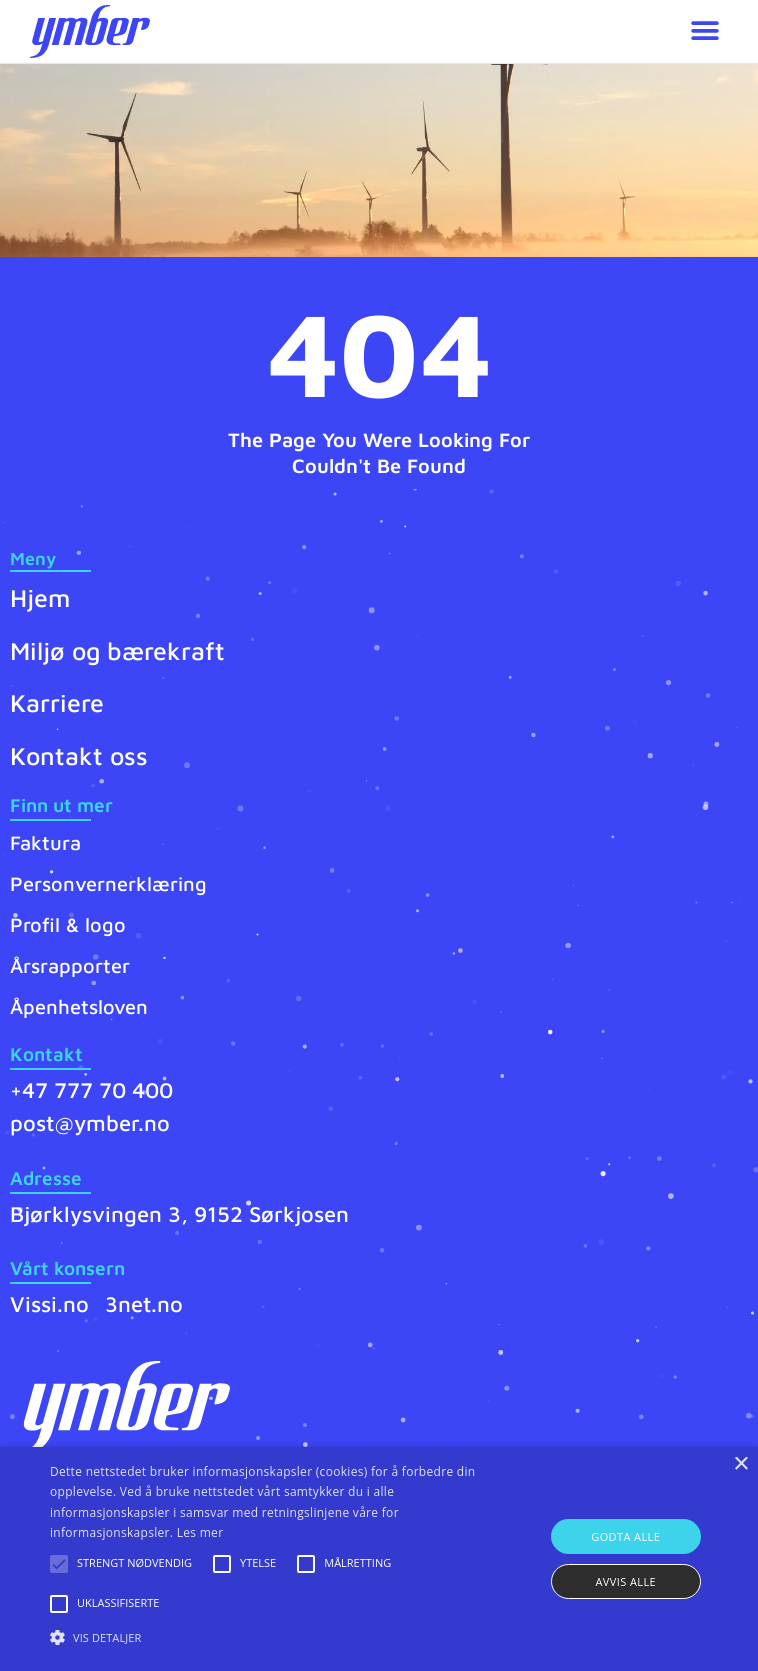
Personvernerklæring (108, 883)
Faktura (45, 842)
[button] (705, 31)
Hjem (40, 597)
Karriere (57, 702)
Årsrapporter (70, 965)
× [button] (740, 1464)
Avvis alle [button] (625, 1581)
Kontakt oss (79, 755)
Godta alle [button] (625, 1536)
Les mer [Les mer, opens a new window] (200, 1532)
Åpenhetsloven (79, 1006)
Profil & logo (68, 924)
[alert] (379, 1559)
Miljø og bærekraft (117, 650)
